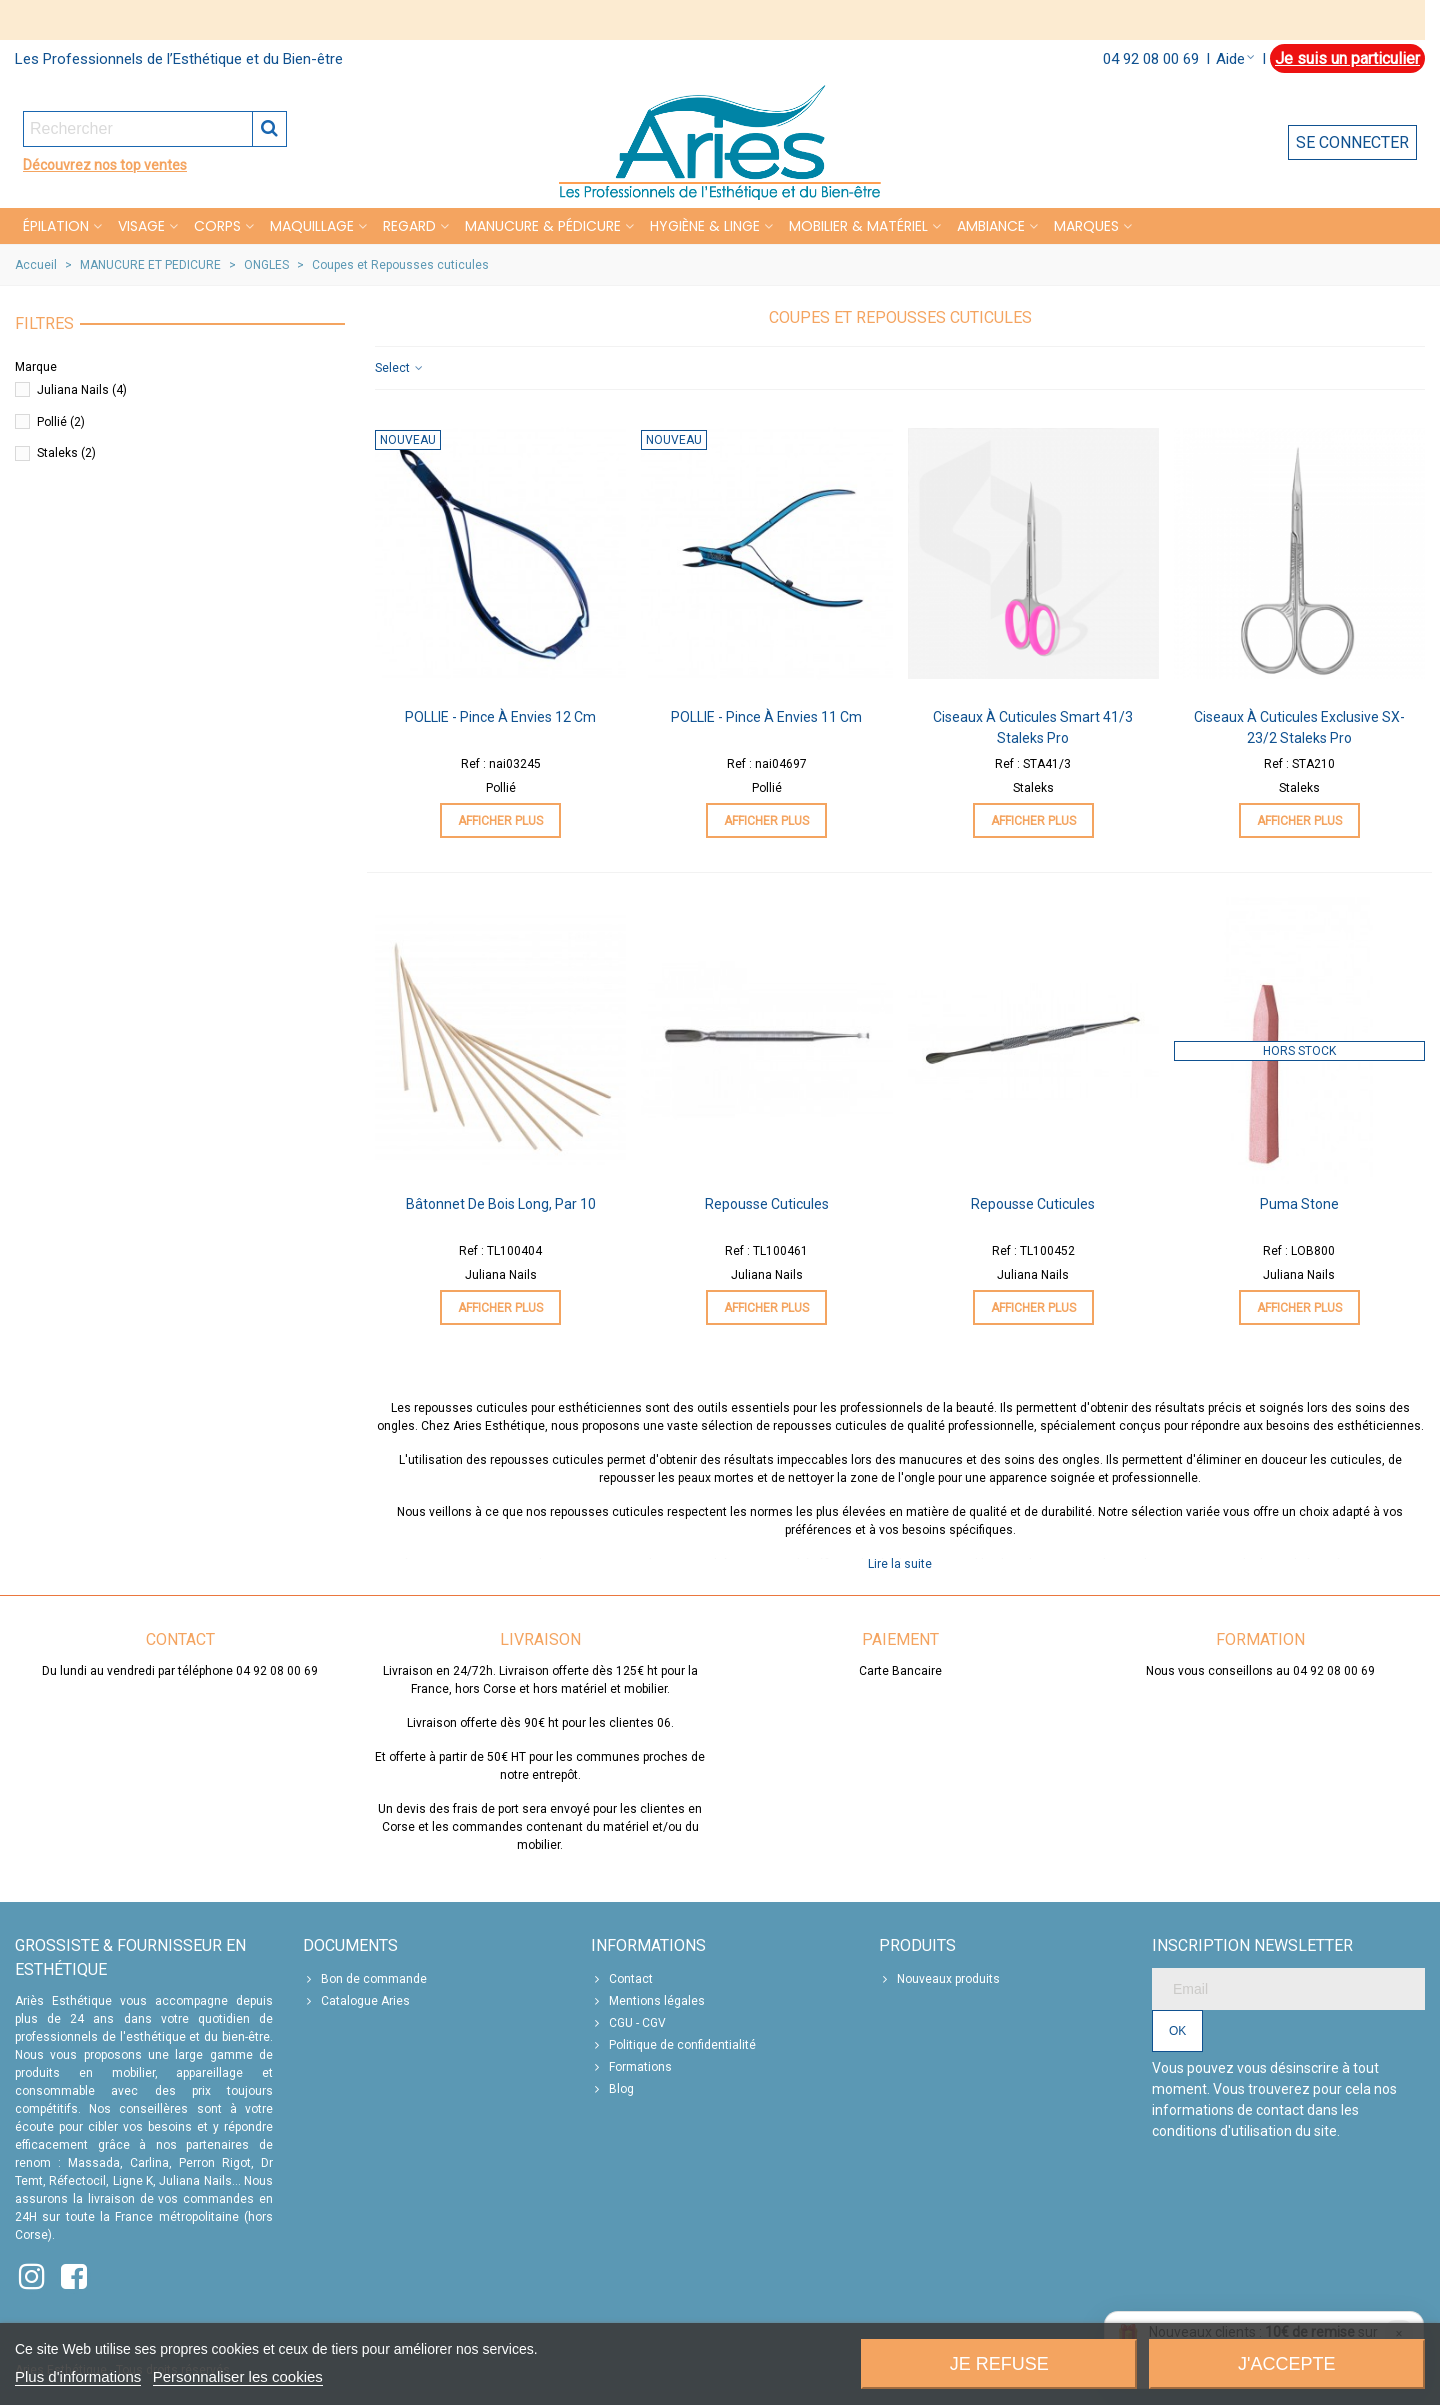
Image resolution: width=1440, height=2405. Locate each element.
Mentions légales (648, 2001)
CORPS (217, 226)
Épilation (56, 226)
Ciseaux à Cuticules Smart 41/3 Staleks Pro (1033, 727)
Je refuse (999, 2364)
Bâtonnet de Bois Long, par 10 (501, 1204)
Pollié (61, 422)
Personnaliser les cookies (238, 2376)
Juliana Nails (82, 390)
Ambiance (991, 226)
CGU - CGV (628, 2023)
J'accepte (1286, 2364)
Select (400, 368)
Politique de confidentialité (673, 2045)
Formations (631, 2067)
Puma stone (1299, 1204)
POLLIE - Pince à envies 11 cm (766, 717)
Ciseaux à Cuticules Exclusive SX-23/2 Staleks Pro (1299, 727)
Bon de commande (365, 1979)
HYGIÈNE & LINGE (705, 226)
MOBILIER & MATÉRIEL (858, 226)
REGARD (409, 226)
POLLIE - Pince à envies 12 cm (500, 717)
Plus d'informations (78, 2376)
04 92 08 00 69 (1151, 59)
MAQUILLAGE (312, 226)
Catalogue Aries (356, 2001)
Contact (622, 1979)
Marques (1086, 226)
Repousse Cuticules (767, 1204)
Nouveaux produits (939, 1979)
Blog (612, 2089)
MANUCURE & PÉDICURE (543, 226)
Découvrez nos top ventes (105, 165)
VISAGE (141, 226)
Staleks (66, 453)
